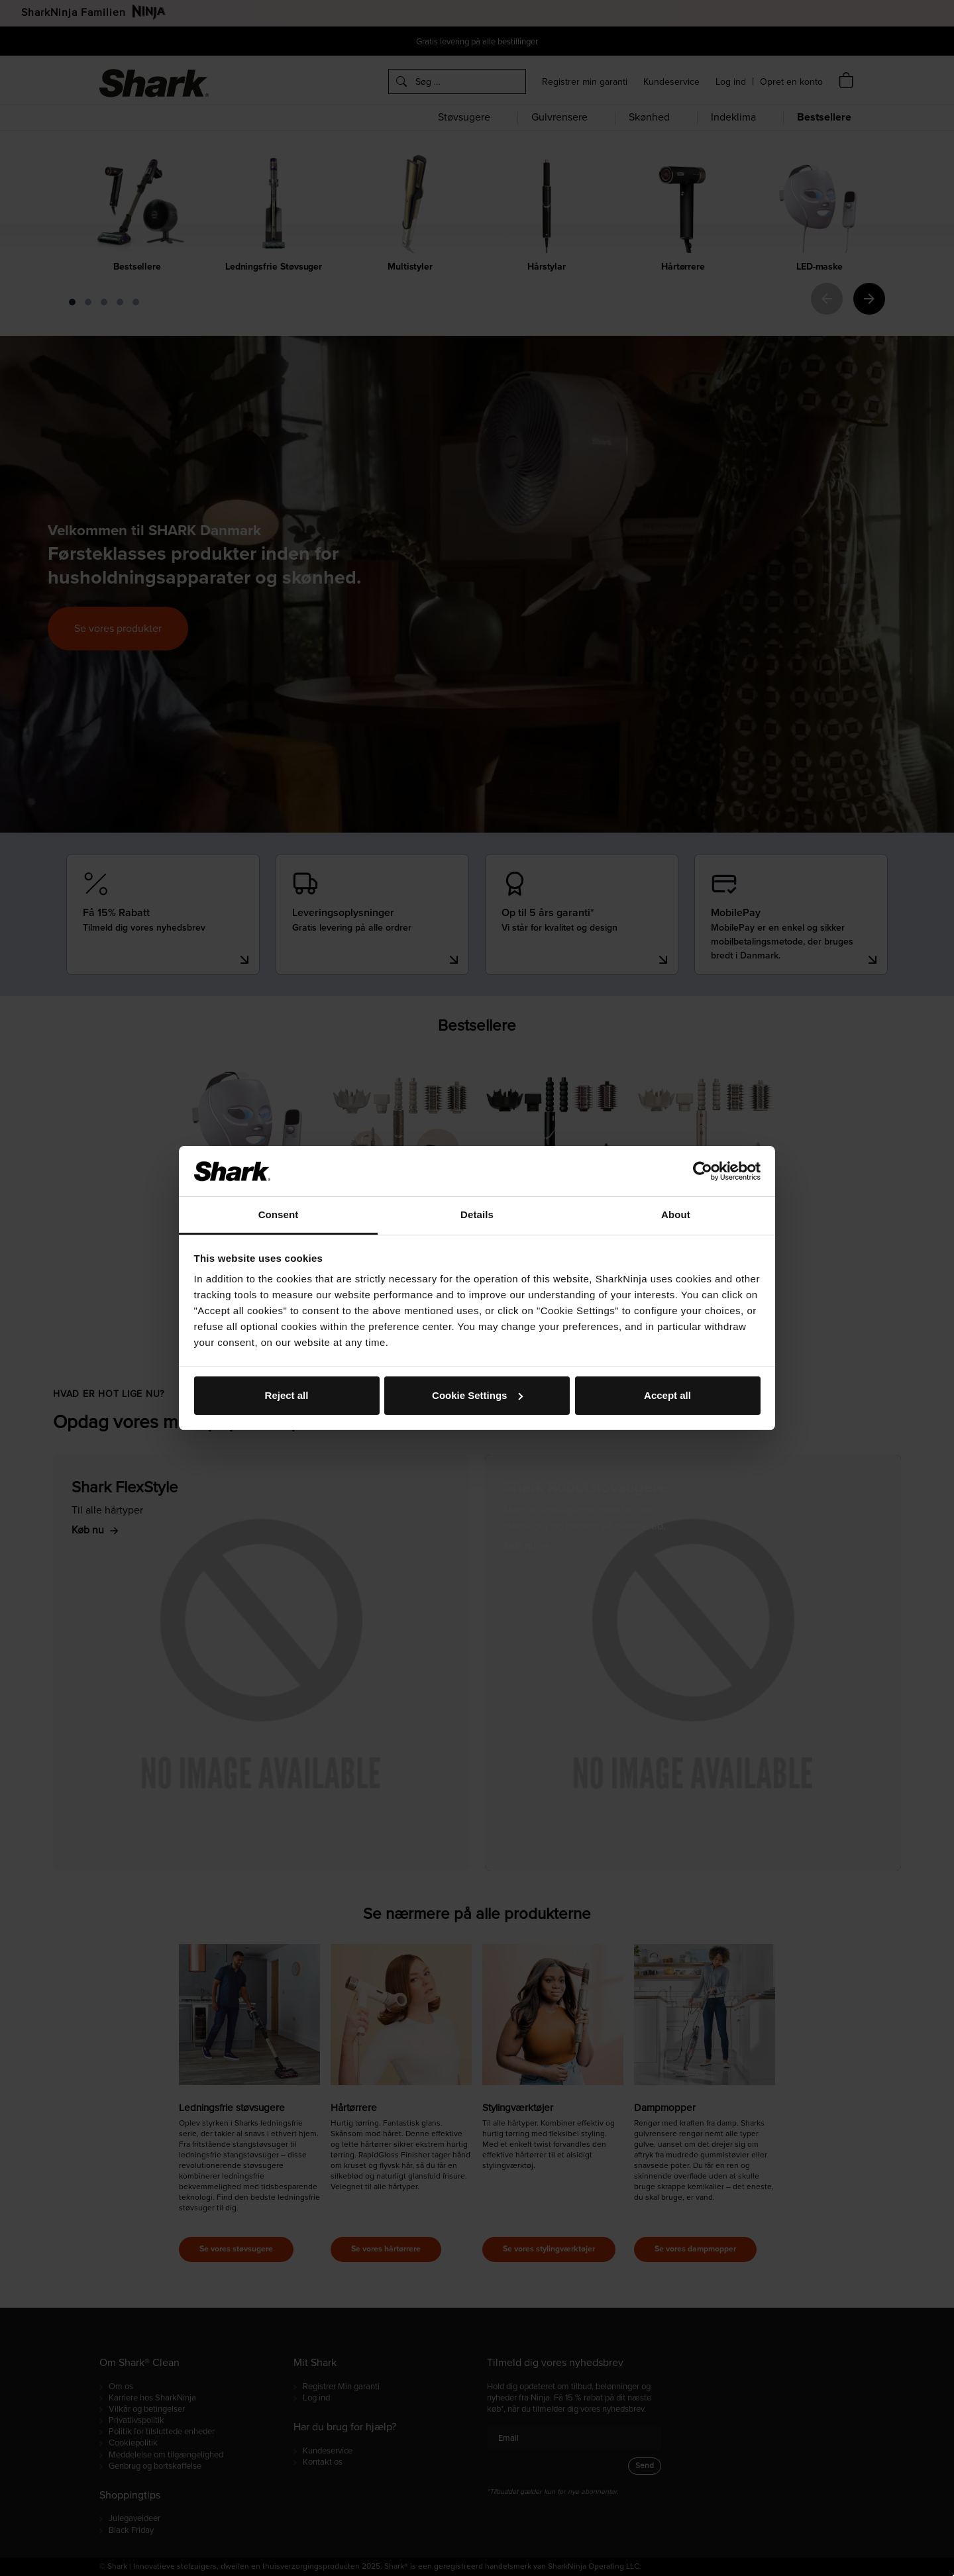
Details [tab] (477, 1214)
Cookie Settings (477, 1395)
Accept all (667, 1395)
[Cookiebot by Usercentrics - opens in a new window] (703, 1171)
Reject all (287, 1395)
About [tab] (675, 1214)
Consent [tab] (278, 1214)
